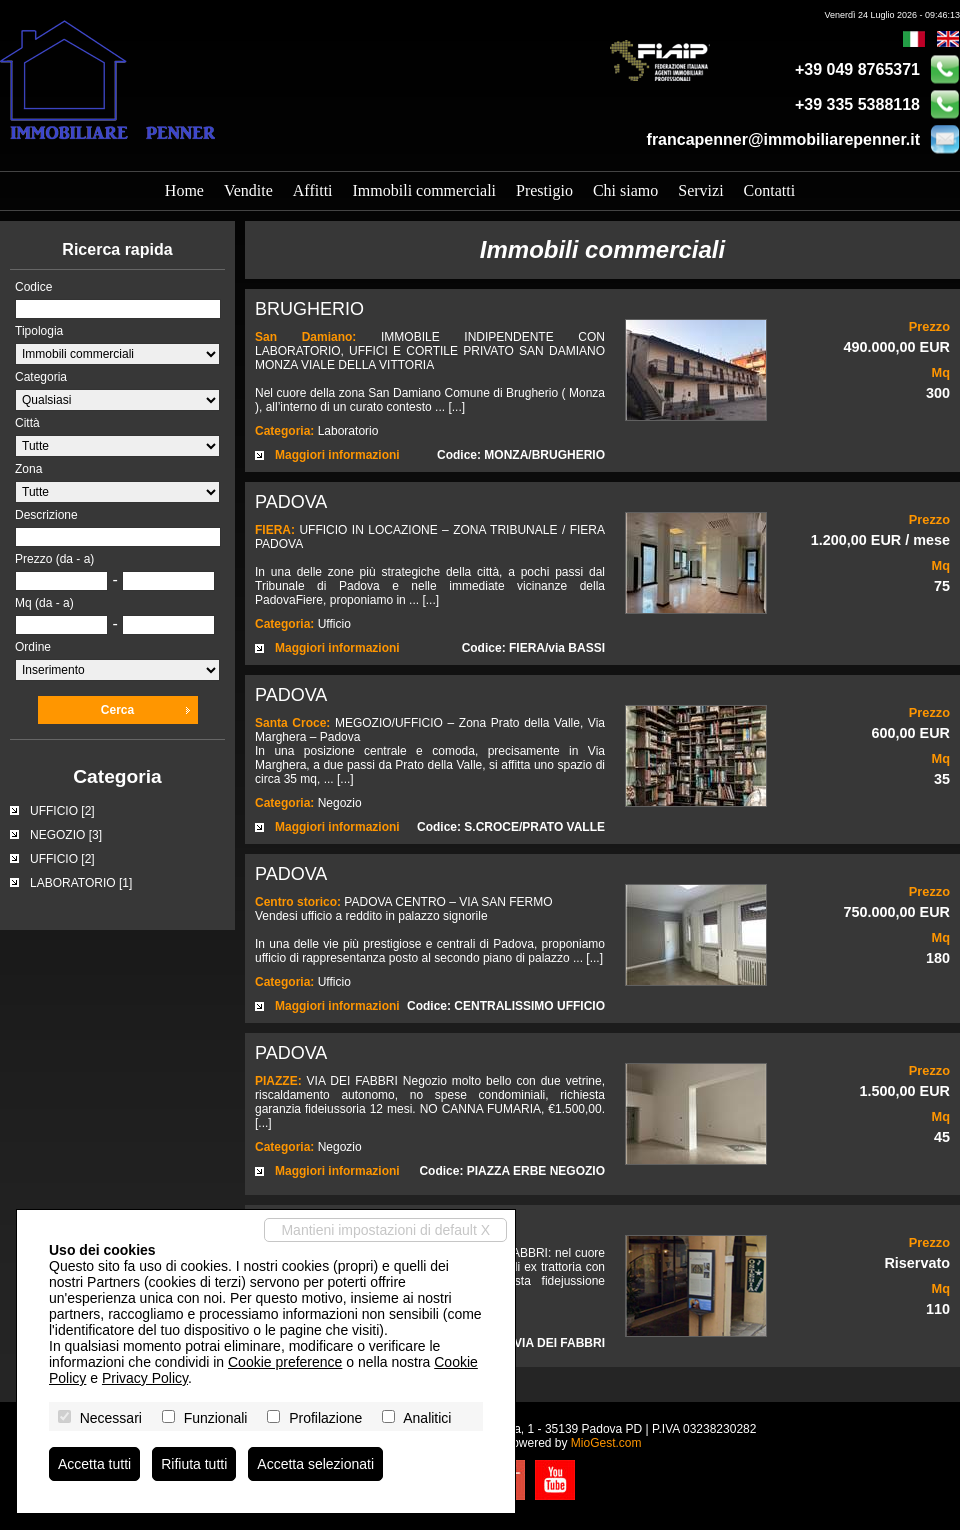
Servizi (700, 190)
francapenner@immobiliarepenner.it (783, 139)
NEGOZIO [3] (66, 835)
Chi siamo (625, 190)
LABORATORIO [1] (81, 883)
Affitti (313, 190)
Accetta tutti (94, 1464)
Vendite (248, 190)
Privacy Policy (145, 1378)
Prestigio (544, 190)
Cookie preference (285, 1362)
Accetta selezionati (315, 1464)
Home (184, 190)
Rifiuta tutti (194, 1464)
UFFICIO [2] (62, 811)
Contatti (770, 190)
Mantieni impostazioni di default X (385, 1230)
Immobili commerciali (425, 190)
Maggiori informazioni (337, 455)
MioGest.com (606, 1443)
